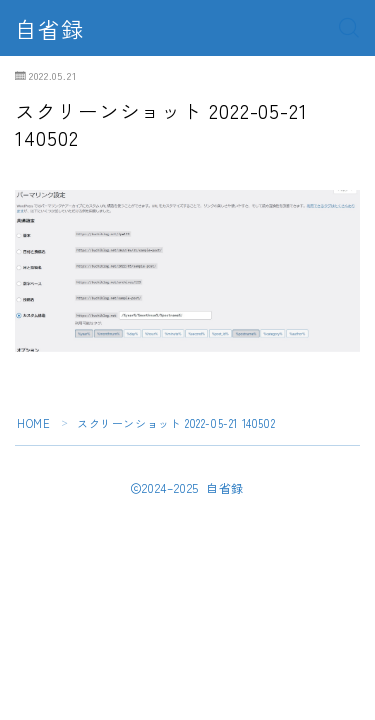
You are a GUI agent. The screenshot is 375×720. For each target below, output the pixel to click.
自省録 (49, 28)
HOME (33, 423)
